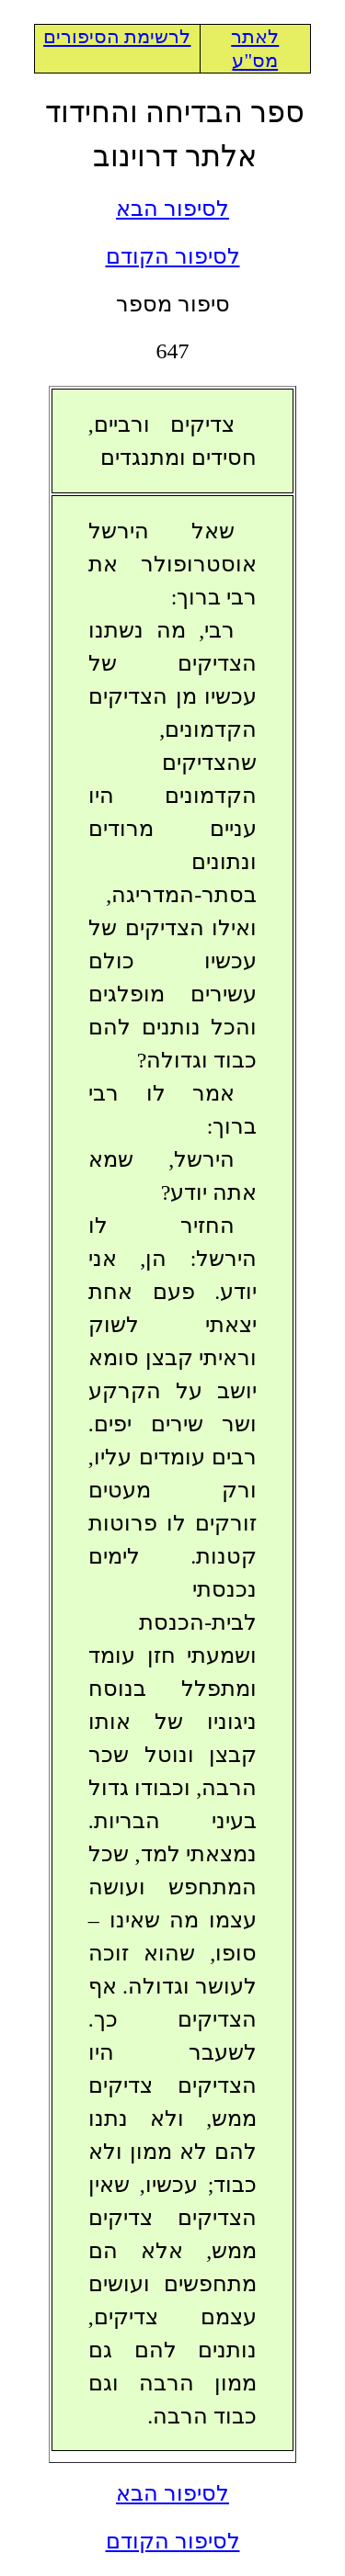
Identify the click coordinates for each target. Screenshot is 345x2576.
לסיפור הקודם (173, 256)
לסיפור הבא (172, 208)
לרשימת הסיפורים (116, 37)
